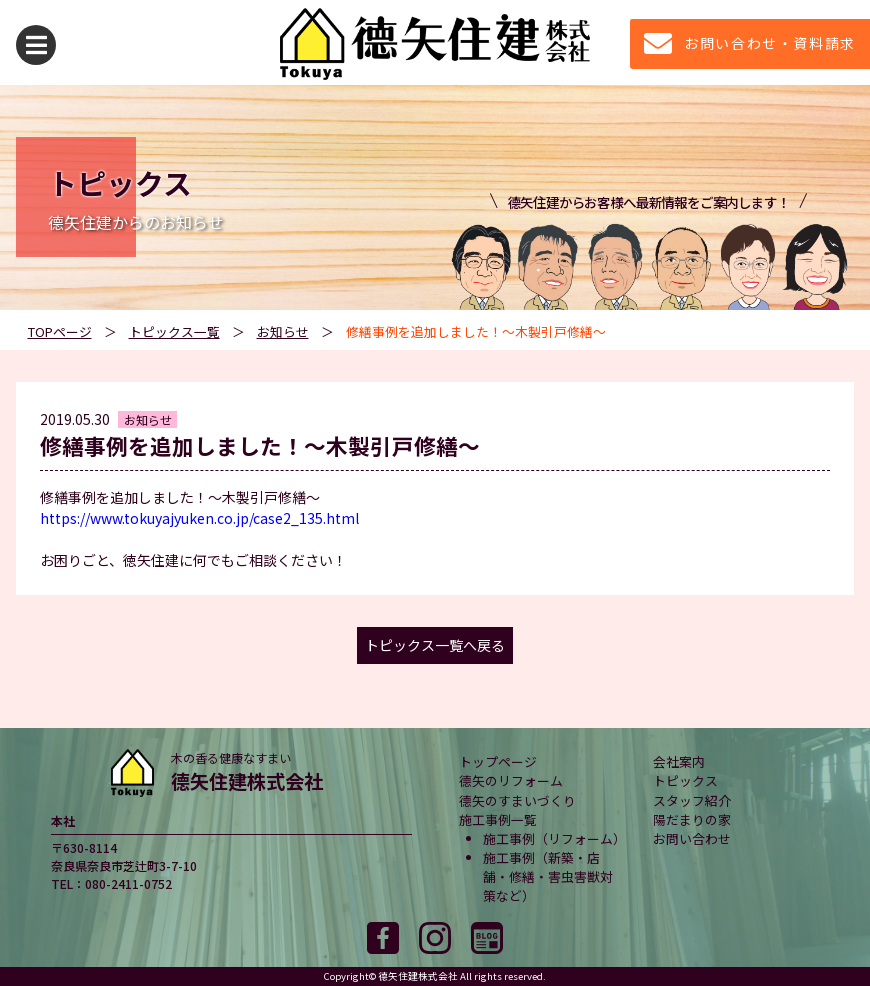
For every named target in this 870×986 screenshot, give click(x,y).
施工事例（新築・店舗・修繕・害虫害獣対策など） (548, 876)
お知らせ (283, 331)
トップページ (498, 761)
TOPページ (60, 331)
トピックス (685, 780)
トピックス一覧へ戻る (435, 645)
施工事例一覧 (498, 819)
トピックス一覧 (174, 331)
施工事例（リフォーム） (554, 838)
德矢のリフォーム (511, 780)
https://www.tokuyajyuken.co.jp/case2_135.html (199, 518)
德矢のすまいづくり (517, 800)
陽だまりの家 (692, 819)
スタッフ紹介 (692, 800)
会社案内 (679, 761)
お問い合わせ (692, 838)
